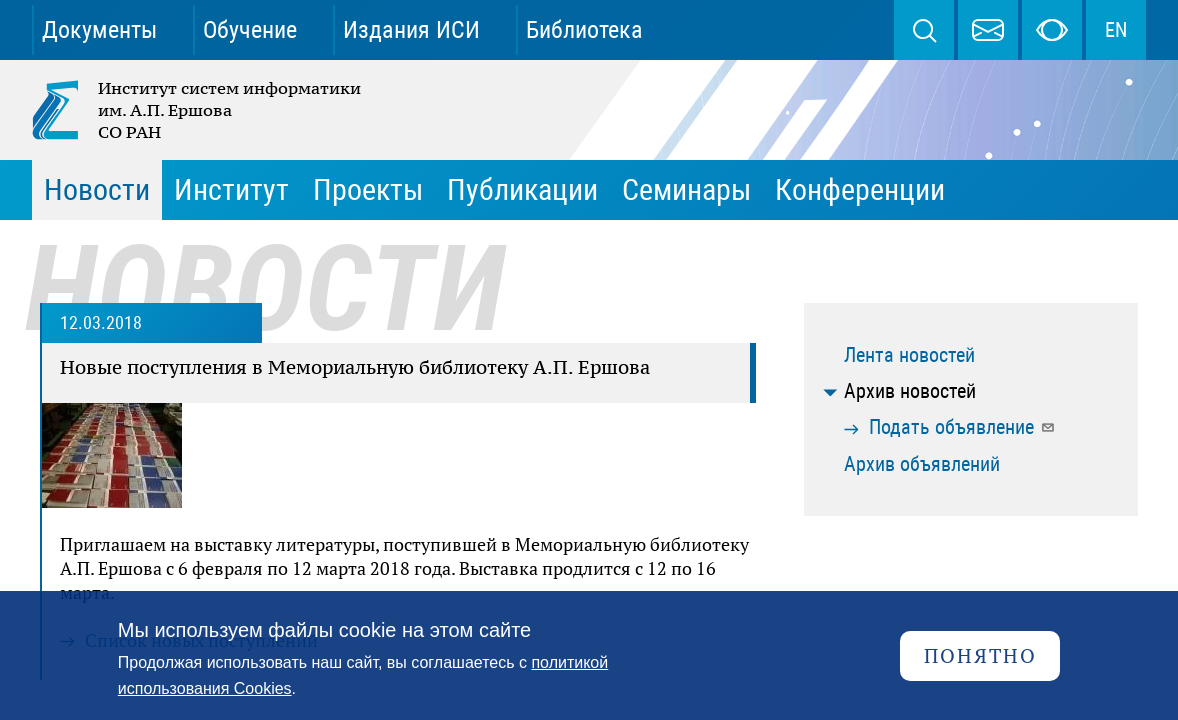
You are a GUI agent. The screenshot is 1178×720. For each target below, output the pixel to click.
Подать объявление (962, 427)
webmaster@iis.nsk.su (988, 30)
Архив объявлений (922, 464)
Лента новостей (909, 355)
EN (1116, 30)
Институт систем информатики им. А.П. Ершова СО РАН (198, 110)
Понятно (980, 655)
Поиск (924, 30)
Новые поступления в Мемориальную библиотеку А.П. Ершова (355, 367)
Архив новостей (910, 391)
